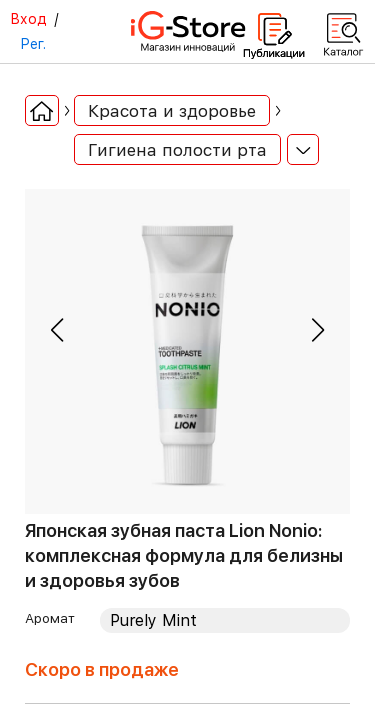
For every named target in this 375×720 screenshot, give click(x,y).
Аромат (50, 618)
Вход (28, 19)
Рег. (33, 44)
